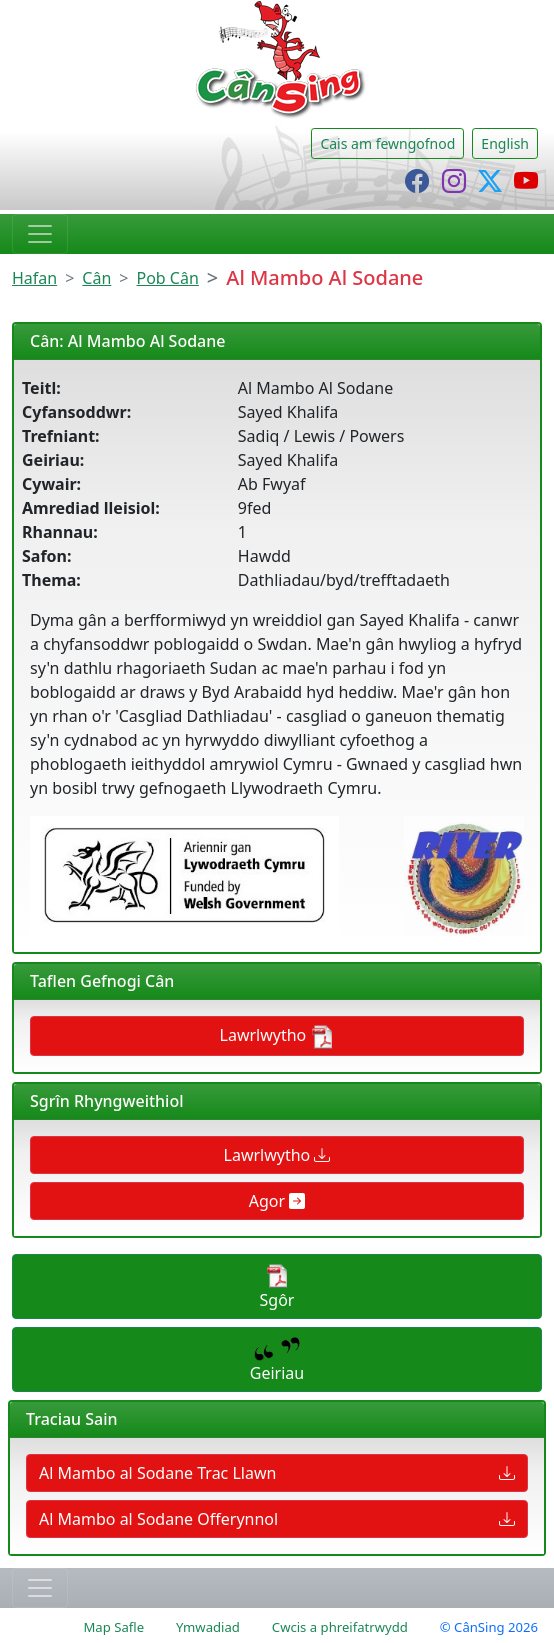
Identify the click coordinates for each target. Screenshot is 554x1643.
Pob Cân (168, 278)
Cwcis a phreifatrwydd (340, 1627)
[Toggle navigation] (40, 234)
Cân (96, 278)
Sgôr (277, 1287)
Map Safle (113, 1627)
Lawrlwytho (277, 1036)
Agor (277, 1201)
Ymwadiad (208, 1627)
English (505, 143)
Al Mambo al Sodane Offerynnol (277, 1519)
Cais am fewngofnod (387, 143)
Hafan (34, 278)
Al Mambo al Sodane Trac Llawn (277, 1473)
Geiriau (277, 1360)
